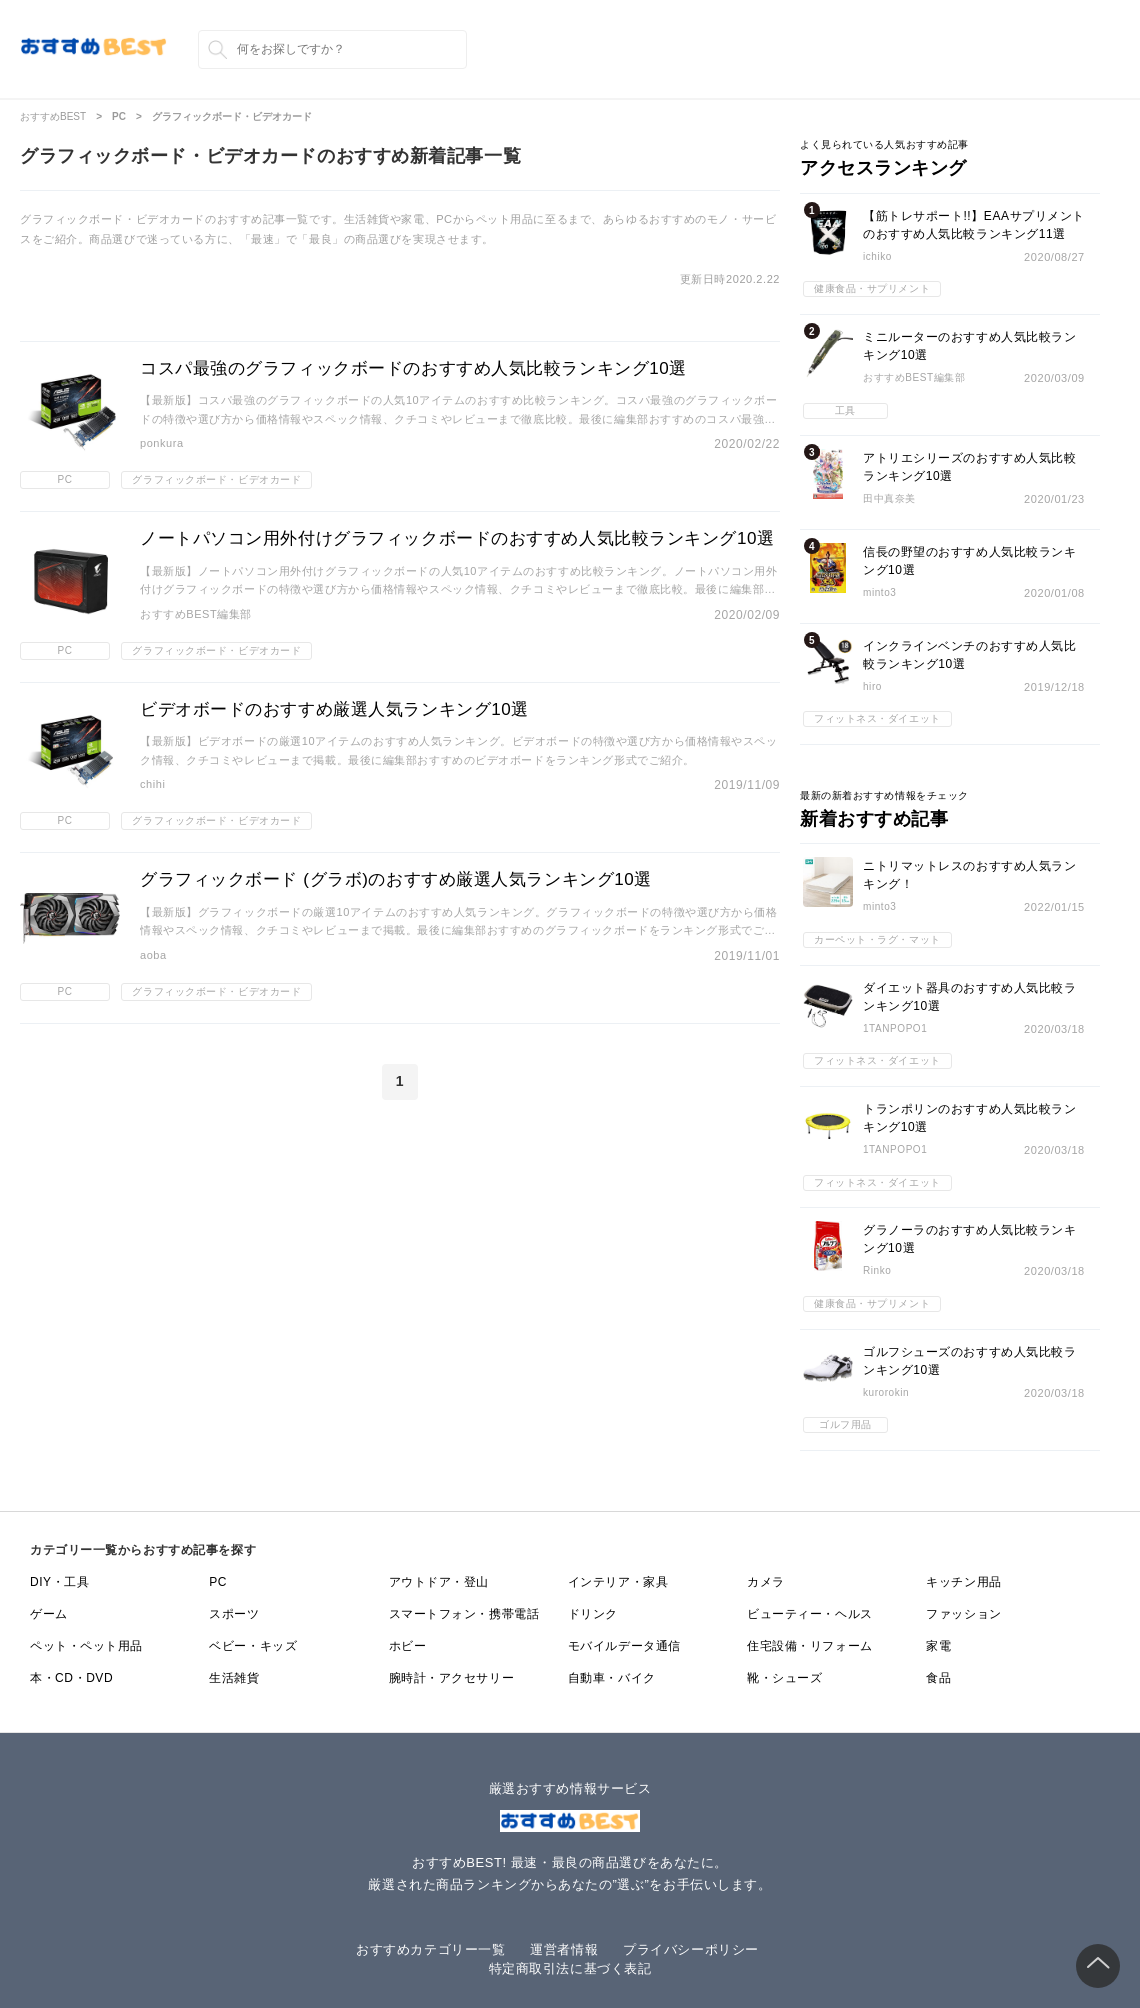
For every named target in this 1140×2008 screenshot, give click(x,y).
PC (218, 1582)
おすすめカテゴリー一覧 (430, 1949)
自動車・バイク (612, 1678)
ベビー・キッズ (253, 1646)
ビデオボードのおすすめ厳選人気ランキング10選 (334, 709)
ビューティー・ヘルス (810, 1614)
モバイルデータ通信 (624, 1646)
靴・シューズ (784, 1678)
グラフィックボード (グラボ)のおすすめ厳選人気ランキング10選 (396, 879)
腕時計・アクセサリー (452, 1678)
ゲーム (49, 1614)
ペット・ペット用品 (86, 1646)
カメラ (766, 1582)
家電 (938, 1646)
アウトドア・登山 (439, 1582)
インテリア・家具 (618, 1582)
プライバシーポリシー (691, 1949)
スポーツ (234, 1614)
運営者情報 (564, 1949)
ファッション (963, 1614)
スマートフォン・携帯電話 (464, 1614)
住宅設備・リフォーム (810, 1646)
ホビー (408, 1646)
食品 (938, 1678)
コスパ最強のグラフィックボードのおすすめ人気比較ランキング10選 (413, 368)
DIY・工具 (59, 1582)
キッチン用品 (963, 1582)
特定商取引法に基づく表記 (570, 1968)
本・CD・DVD (71, 1678)
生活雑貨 (234, 1678)
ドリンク (593, 1614)
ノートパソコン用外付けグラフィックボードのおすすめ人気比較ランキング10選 (457, 538)
